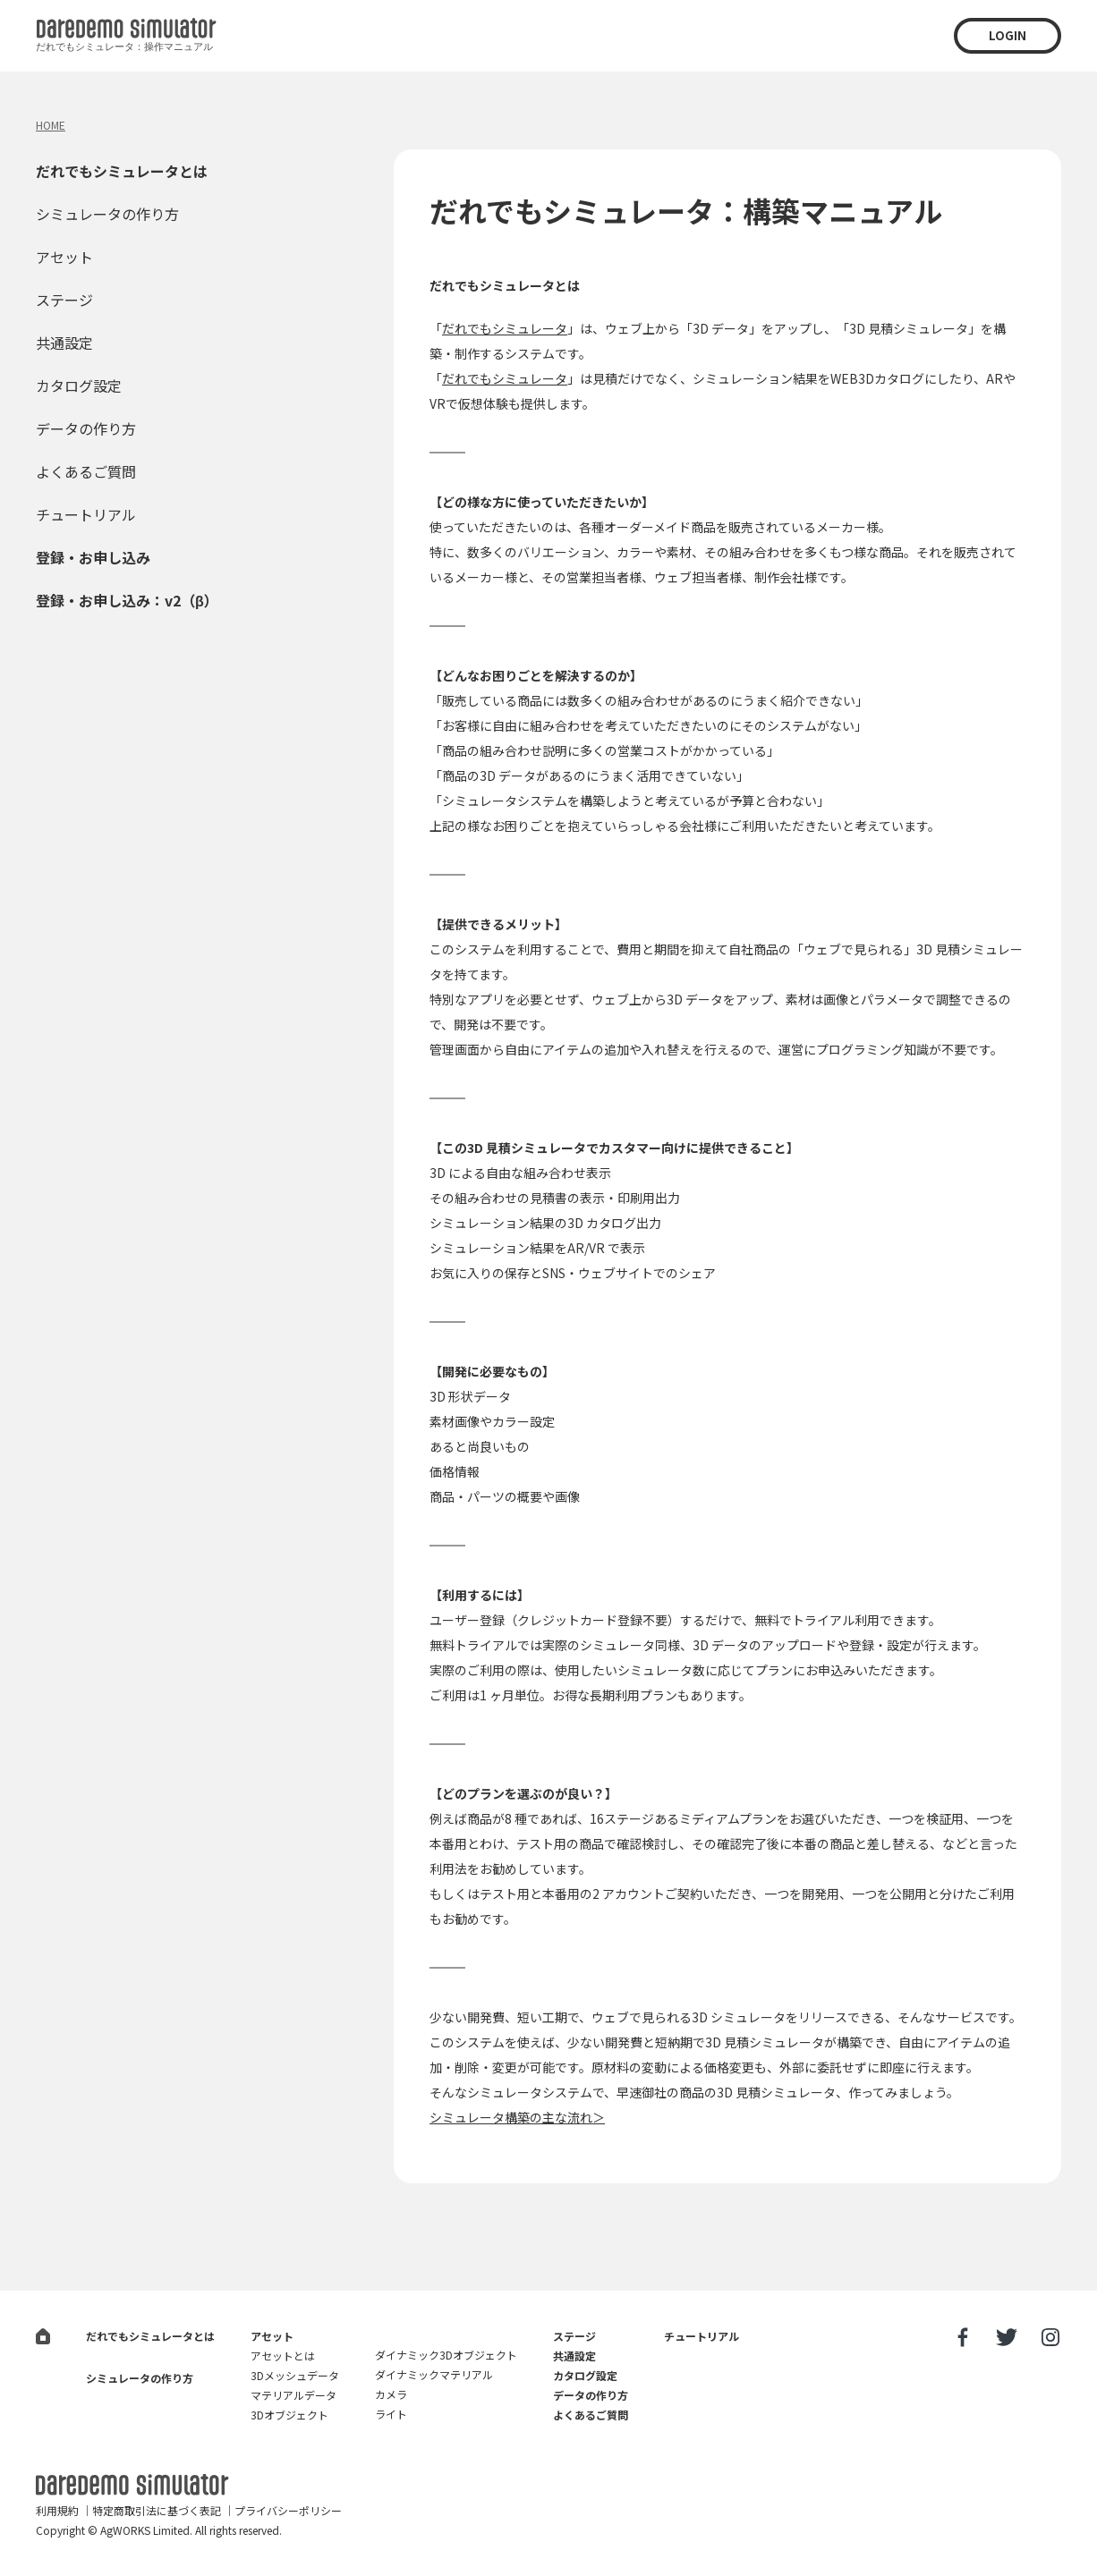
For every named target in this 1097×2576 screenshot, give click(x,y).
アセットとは (283, 2355)
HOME (50, 124)
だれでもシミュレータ (504, 328)
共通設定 (64, 342)
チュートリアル (86, 514)
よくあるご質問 (86, 471)
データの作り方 (86, 428)
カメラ (391, 2394)
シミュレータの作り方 (107, 214)
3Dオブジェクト (289, 2414)
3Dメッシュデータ (295, 2375)
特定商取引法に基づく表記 (156, 2510)
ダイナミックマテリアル (434, 2374)
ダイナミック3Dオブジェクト (446, 2354)
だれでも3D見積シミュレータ (132, 2485)
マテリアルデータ (293, 2394)
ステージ (64, 299)
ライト (391, 2413)
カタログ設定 (79, 385)
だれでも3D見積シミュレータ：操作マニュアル (126, 38)
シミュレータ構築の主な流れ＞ (517, 2117)
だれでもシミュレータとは (122, 171)
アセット (64, 256)
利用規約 (57, 2510)
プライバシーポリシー (288, 2510)
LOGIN (1007, 35)
